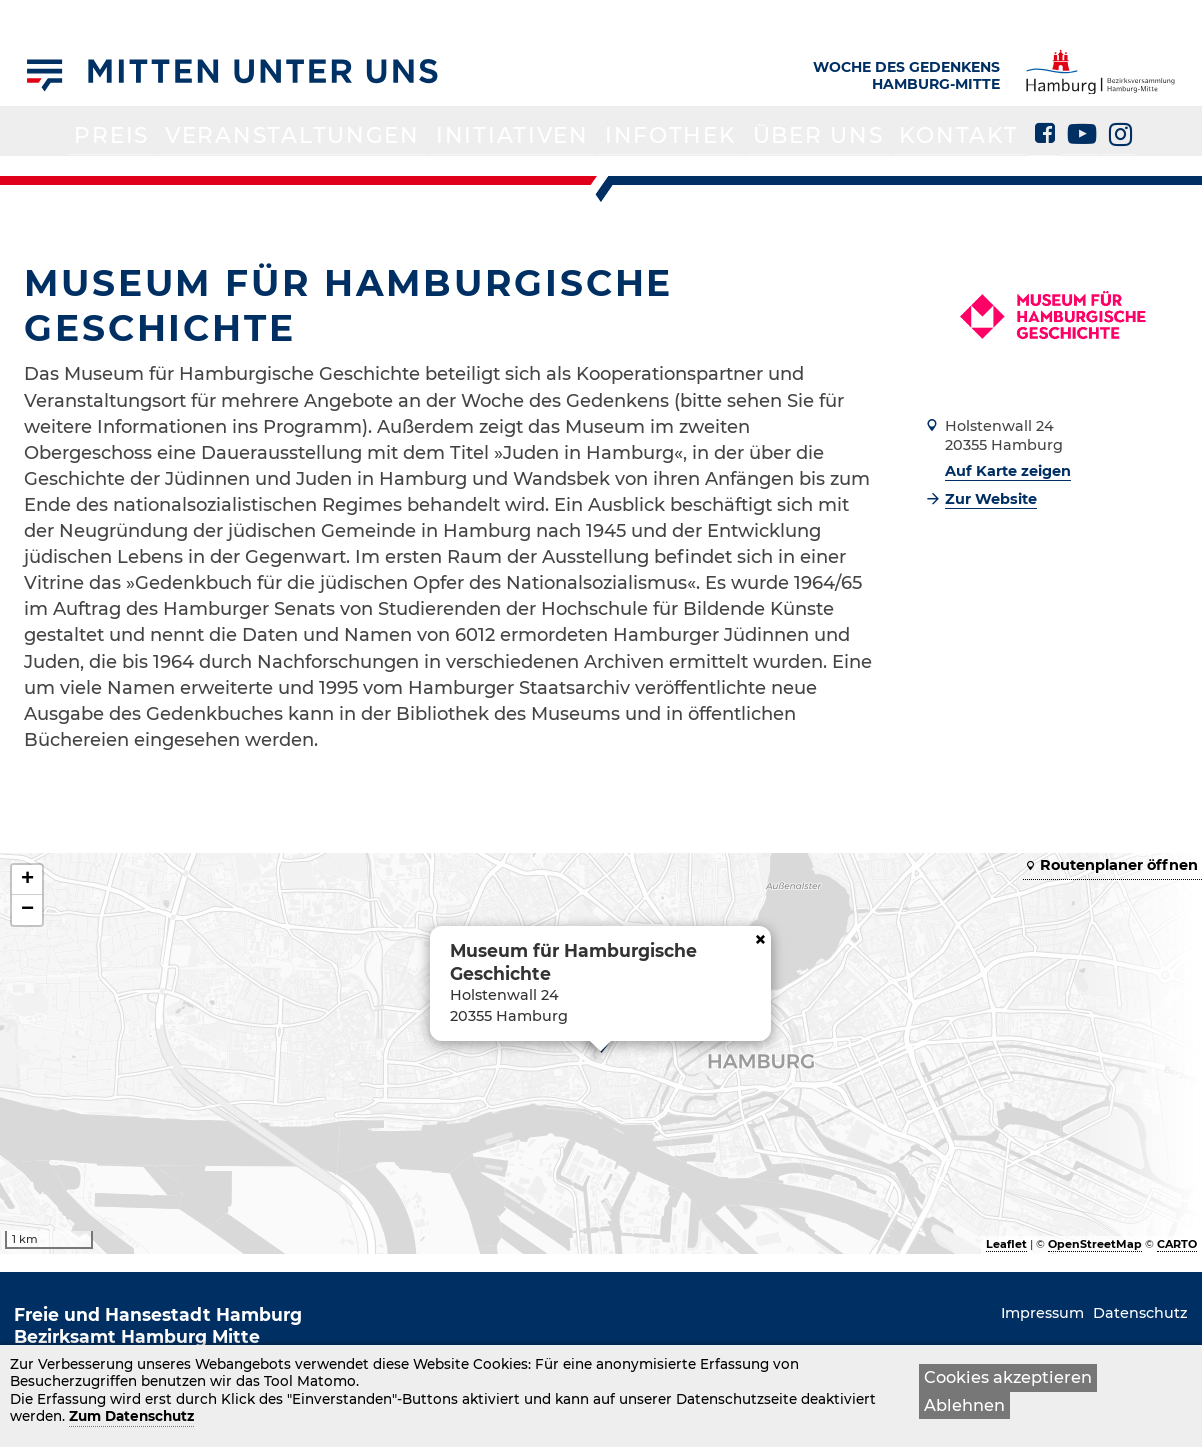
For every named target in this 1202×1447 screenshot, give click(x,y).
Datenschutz (1140, 1313)
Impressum (1042, 1313)
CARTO (1177, 1244)
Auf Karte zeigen (1008, 471)
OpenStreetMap (1095, 1244)
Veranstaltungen (347, 172)
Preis (205, 172)
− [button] (27, 910)
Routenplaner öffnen (1119, 865)
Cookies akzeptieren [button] (1008, 1378)
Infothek (645, 172)
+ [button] (27, 880)
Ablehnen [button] (964, 1405)
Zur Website (991, 499)
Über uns (763, 172)
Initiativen (520, 172)
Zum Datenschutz (131, 1417)
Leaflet (1006, 1244)
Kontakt (878, 172)
